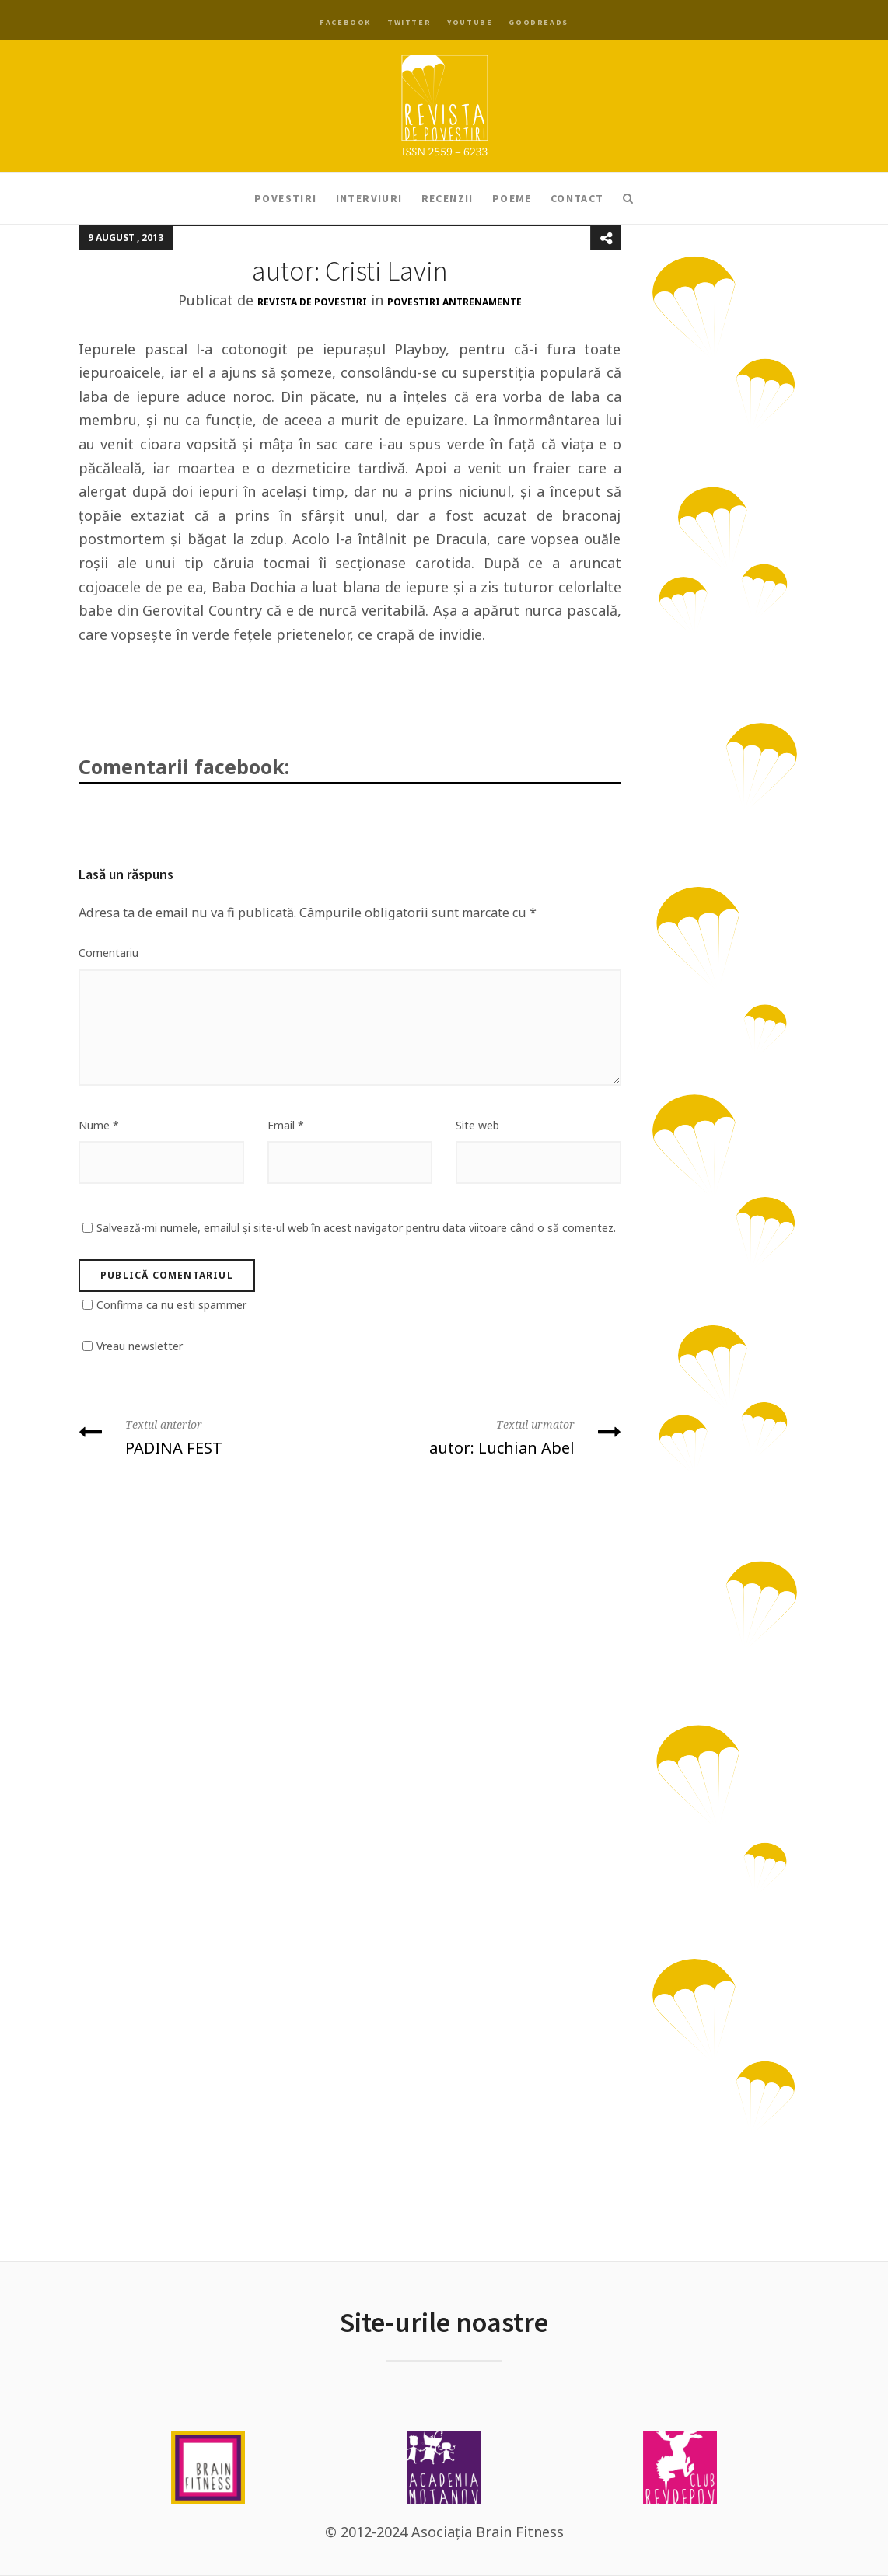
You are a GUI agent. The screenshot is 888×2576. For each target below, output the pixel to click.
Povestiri (285, 198)
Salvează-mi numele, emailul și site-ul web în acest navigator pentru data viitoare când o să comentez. (356, 1227)
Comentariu (108, 952)
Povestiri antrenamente (454, 302)
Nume (99, 1125)
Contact (577, 198)
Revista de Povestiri (312, 302)
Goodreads (538, 22)
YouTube (469, 22)
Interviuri (369, 198)
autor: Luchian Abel (491, 1436)
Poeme (512, 198)
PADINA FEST (208, 1436)
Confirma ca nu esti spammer (171, 1304)
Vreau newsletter (139, 1346)
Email (285, 1125)
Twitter (409, 22)
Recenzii (447, 198)
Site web (477, 1125)
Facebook (345, 22)
